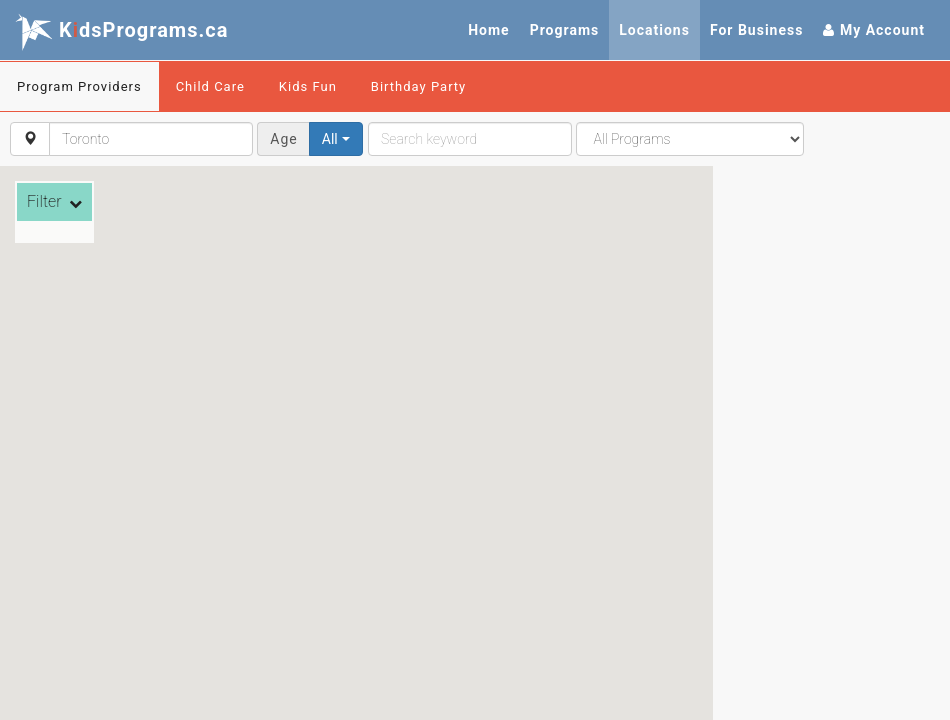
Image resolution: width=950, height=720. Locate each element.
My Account (874, 30)
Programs (565, 30)
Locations (654, 30)
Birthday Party (418, 86)
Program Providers (79, 86)
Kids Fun (308, 86)
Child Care (210, 86)
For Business (757, 30)
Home (488, 30)
